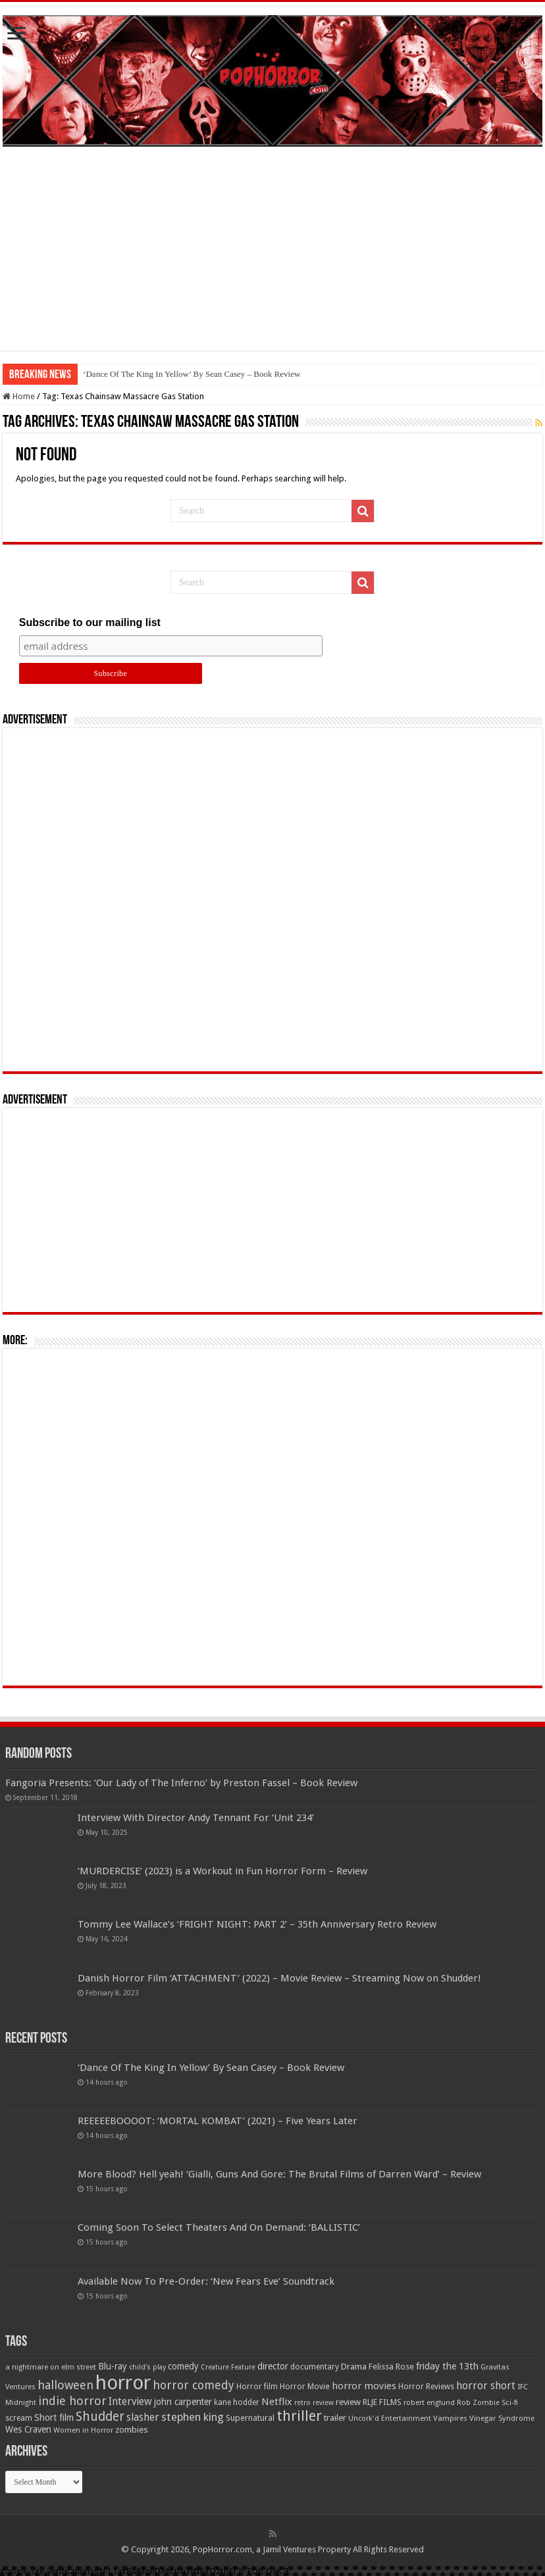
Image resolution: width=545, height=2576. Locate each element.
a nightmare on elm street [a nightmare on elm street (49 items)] (50, 2366)
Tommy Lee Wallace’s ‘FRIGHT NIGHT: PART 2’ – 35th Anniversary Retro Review (257, 1924)
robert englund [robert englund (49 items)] (429, 2402)
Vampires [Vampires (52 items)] (450, 2418)
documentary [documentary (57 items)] (314, 2366)
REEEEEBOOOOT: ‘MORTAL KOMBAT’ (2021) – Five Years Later (217, 2121)
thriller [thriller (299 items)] (299, 2416)
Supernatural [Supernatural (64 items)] (250, 2418)
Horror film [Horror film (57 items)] (257, 2386)
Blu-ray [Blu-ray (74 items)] (112, 2366)
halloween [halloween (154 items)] (65, 2385)
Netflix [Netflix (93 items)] (276, 2402)
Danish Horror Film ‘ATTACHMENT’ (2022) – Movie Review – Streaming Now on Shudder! (279, 1978)
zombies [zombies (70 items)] (131, 2430)
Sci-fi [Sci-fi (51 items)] (510, 2402)
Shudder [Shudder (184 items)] (100, 2416)
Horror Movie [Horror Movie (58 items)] (305, 2386)
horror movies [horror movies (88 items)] (364, 2386)
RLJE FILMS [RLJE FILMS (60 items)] (382, 2402)
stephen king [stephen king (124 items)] (192, 2416)
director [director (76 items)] (272, 2366)
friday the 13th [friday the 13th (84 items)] (447, 2366)
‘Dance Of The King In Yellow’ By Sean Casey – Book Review (191, 374)
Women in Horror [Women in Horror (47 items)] (83, 2430)
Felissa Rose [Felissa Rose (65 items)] (391, 2366)
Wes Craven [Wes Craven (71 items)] (28, 2429)
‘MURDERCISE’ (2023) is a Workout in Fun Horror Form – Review (222, 1871)
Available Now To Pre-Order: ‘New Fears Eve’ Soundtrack (206, 2281)
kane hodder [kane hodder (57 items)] (236, 2402)
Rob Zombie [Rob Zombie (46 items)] (478, 2402)
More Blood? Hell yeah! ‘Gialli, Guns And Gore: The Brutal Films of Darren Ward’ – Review (279, 2174)
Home (19, 396)
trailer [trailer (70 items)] (335, 2418)
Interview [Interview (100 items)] (130, 2402)
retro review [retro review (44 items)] (314, 2402)
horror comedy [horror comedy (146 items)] (193, 2385)
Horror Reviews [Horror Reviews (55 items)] (426, 2386)
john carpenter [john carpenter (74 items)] (183, 2401)
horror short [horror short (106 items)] (485, 2385)
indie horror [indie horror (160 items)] (72, 2401)
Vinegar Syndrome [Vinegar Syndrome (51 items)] (501, 2418)
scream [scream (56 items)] (18, 2418)
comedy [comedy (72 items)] (183, 2366)
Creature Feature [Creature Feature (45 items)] (228, 2367)
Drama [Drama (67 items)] (354, 2366)
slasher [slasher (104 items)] (142, 2417)
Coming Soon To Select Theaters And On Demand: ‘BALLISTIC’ (219, 2227)
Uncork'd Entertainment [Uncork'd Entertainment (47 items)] (389, 2418)
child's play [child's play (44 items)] (147, 2367)
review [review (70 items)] (348, 2402)
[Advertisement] (272, 258)
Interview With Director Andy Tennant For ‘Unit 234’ (196, 1818)
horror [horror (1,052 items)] (123, 2382)
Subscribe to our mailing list (90, 622)
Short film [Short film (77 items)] (54, 2417)
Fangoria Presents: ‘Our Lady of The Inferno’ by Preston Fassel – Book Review (181, 1783)
